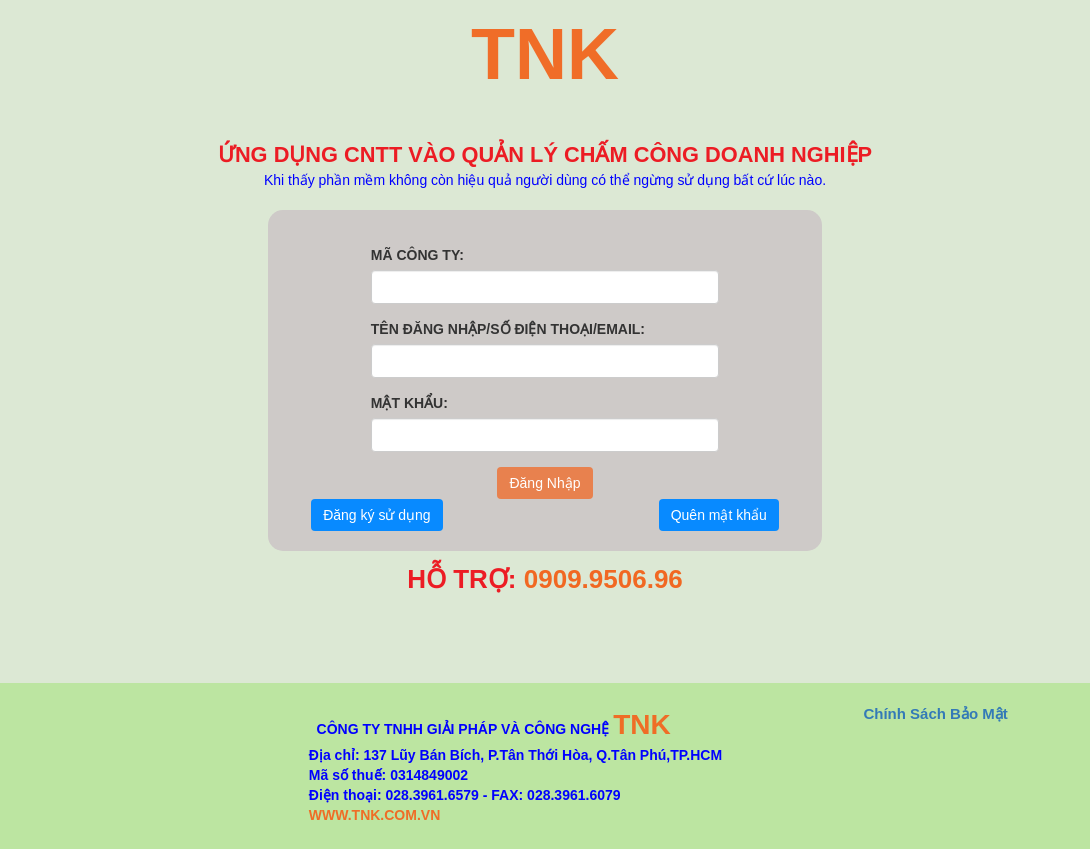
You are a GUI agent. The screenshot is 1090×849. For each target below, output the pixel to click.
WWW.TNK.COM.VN (374, 815)
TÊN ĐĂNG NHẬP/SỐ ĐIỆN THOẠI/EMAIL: (508, 329)
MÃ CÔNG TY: (417, 255)
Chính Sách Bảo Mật (935, 713)
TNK (642, 724)
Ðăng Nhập (544, 483)
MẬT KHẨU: (409, 403)
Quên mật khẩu (719, 515)
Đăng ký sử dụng (377, 515)
